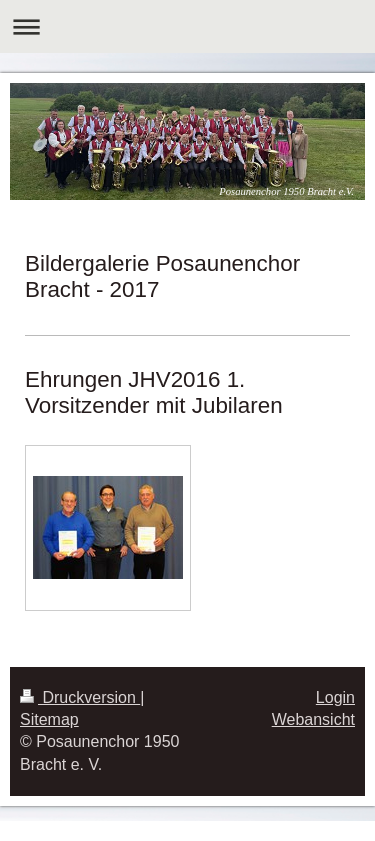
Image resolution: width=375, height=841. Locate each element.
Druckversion (80, 697)
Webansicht (313, 719)
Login (335, 697)
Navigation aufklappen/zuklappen (187, 26)
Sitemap (49, 719)
